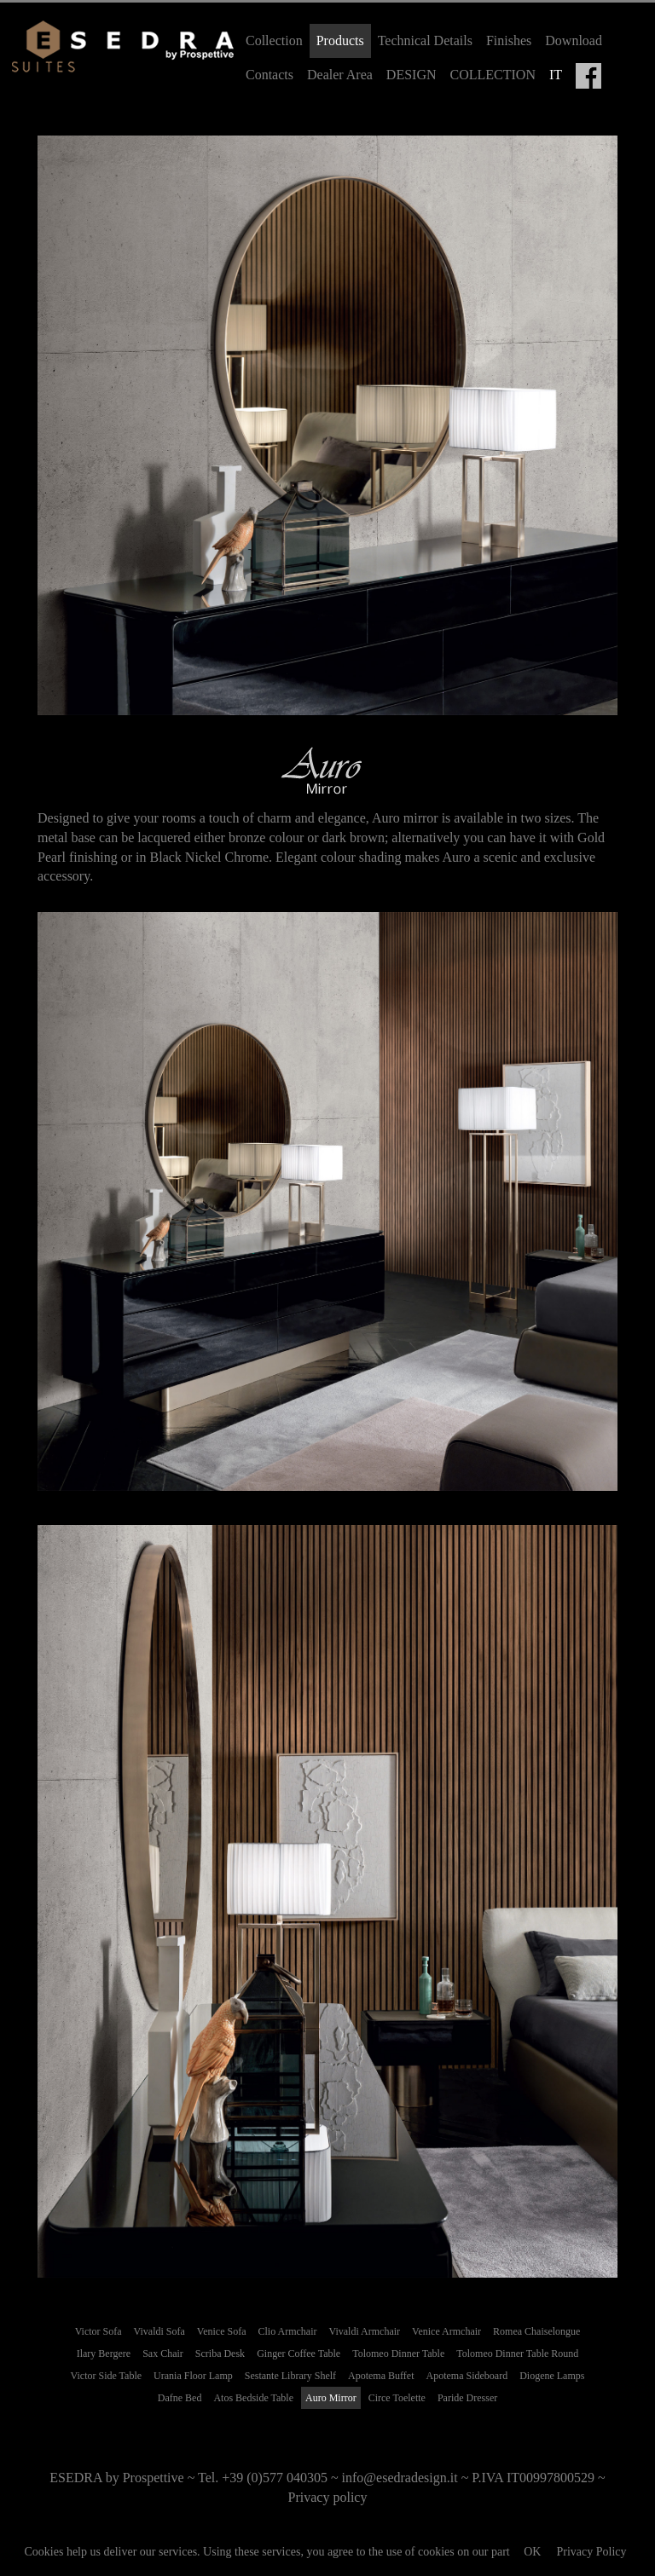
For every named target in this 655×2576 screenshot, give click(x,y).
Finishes (508, 40)
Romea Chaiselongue (536, 2331)
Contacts (269, 74)
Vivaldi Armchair (365, 2331)
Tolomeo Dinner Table (398, 2353)
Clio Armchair (287, 2331)
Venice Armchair (446, 2331)
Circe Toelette (397, 2398)
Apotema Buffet (381, 2376)
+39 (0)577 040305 (275, 2477)
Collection (274, 40)
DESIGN (411, 74)
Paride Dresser (467, 2398)
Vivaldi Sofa (159, 2331)
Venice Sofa (221, 2331)
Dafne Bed (180, 2398)
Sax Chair (162, 2353)
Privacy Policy (591, 2551)
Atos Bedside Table (253, 2398)
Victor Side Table (106, 2376)
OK (532, 2551)
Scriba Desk (220, 2353)
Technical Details (425, 40)
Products (340, 40)
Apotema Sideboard (466, 2376)
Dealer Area (340, 74)
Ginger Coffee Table (298, 2353)
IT (555, 74)
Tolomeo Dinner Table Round (517, 2353)
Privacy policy (328, 2497)
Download (573, 40)
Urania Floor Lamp (193, 2376)
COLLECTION (493, 74)
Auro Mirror (330, 2398)
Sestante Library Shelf (290, 2376)
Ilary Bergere (103, 2353)
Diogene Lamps (551, 2376)
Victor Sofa (98, 2331)
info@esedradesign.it (400, 2477)
